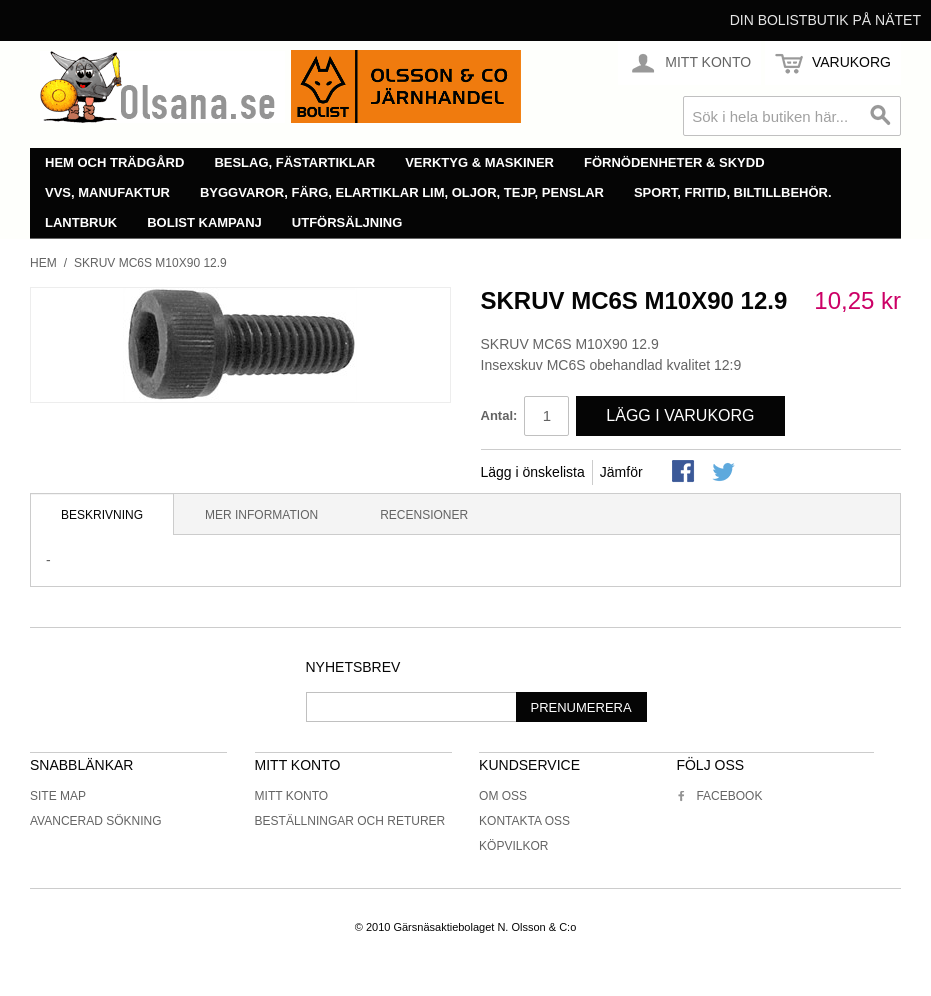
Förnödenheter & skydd (674, 162)
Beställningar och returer (350, 821)
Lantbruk (81, 222)
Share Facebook (685, 473)
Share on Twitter (725, 473)
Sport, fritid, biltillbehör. (733, 192)
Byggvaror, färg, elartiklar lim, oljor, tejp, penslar (402, 192)
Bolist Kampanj (204, 222)
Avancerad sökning (96, 821)
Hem (43, 263)
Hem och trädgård (114, 162)
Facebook (719, 796)
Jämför (621, 472)
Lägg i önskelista (533, 472)
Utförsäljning (347, 222)
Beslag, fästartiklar (294, 162)
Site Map (58, 796)
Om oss (503, 796)
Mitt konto (292, 796)
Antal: (499, 415)
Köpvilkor (513, 846)
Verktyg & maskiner (479, 162)
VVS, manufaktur (107, 192)
